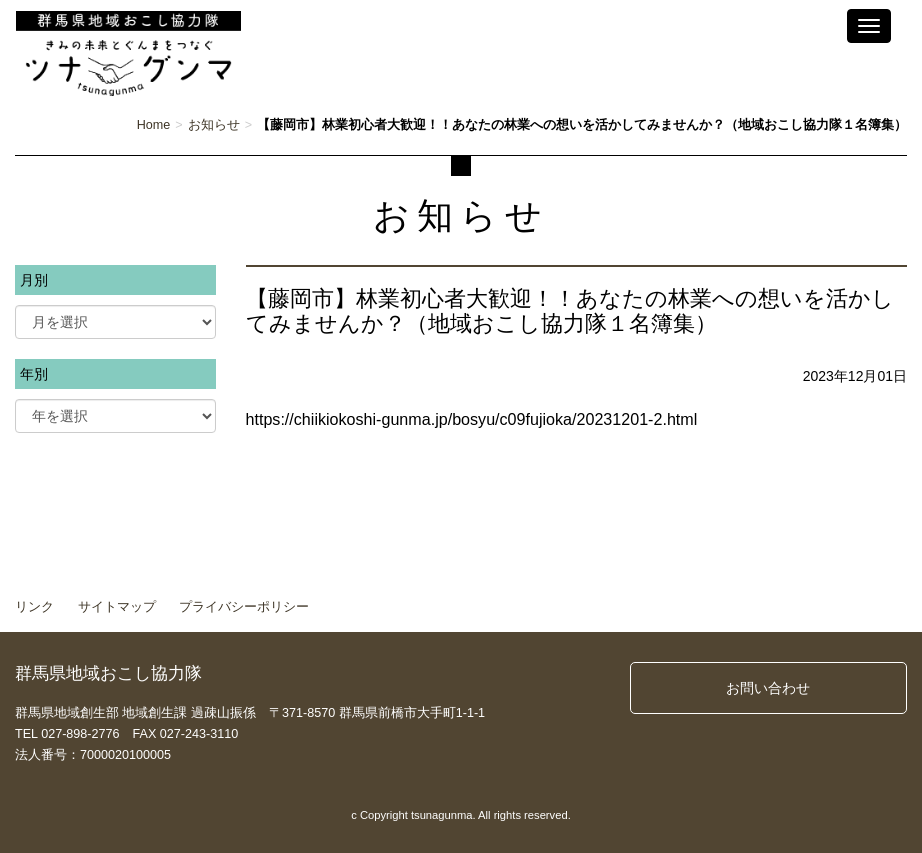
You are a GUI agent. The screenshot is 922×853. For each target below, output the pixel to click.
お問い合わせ (768, 688)
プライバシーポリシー (244, 607)
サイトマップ (117, 607)
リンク (34, 607)
